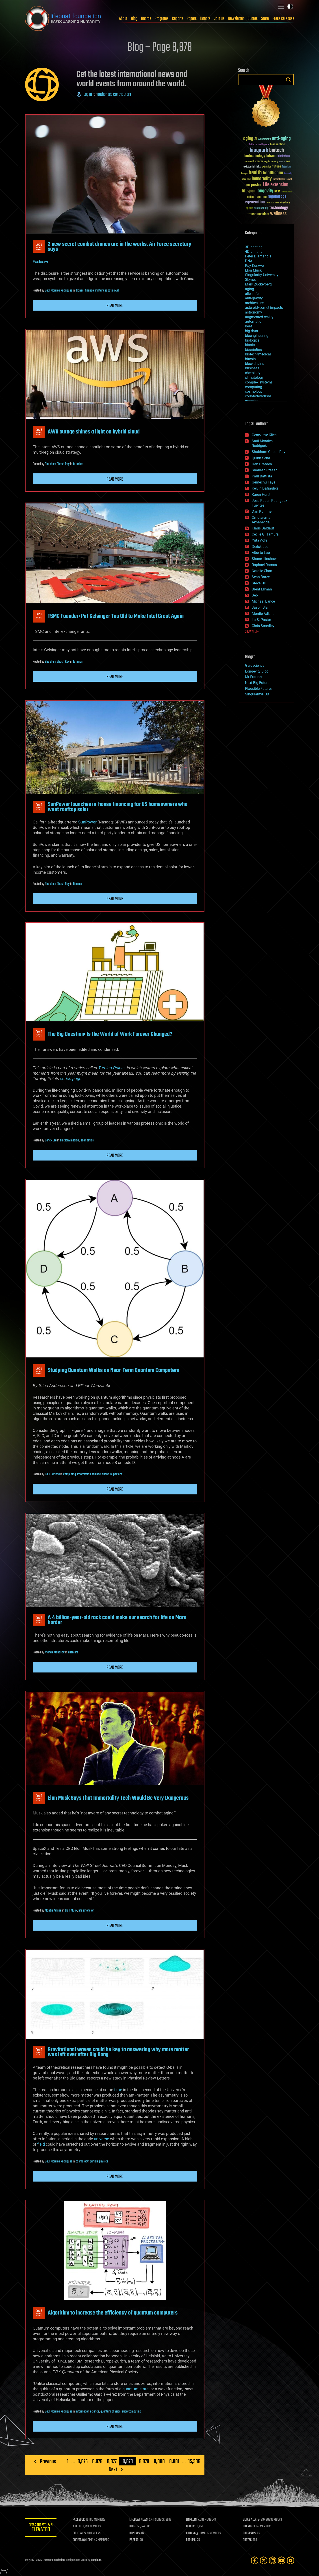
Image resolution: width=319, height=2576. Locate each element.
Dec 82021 (39, 247)
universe (101, 2138)
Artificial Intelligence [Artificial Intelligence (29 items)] (259, 144)
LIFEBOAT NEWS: (138, 2520)
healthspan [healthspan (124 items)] (273, 173)
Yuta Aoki (259, 540)
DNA (248, 261)
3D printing (254, 247)
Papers (192, 18)
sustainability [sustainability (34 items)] (261, 208)
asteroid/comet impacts (264, 307)
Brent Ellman (262, 589)
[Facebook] (254, 2560)
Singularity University (261, 275)
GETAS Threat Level (41, 2528)
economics (87, 1140)
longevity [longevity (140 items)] (264, 191)
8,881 (174, 2461)
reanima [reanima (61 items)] (261, 197)
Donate (205, 18)
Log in (87, 94)
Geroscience (254, 665)
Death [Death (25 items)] (288, 162)
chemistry (252, 373)
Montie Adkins (53, 1911)
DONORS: (191, 2526)
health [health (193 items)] (255, 173)
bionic (250, 345)
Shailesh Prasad (265, 470)
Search (288, 79)
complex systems (259, 382)
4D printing (254, 251)
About (123, 18)
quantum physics (112, 1474)
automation (254, 321)
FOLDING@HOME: (196, 2533)
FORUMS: (191, 2540)
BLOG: (132, 2526)
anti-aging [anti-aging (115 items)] (281, 139)
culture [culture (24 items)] (281, 162)
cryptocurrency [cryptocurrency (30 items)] (271, 161)
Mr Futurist (253, 677)
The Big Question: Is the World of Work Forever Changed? (110, 1034)
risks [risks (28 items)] (277, 202)
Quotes (252, 18)
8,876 (97, 2461)
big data (251, 331)
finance (89, 291)
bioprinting (253, 349)
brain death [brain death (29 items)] (249, 161)
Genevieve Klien (264, 435)
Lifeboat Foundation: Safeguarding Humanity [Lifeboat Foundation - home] (63, 18)
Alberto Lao (261, 553)
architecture (254, 303)
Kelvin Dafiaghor (265, 488)
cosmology (82, 2161)
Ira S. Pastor (261, 620)
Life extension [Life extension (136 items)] (275, 185)
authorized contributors (114, 94)
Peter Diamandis (258, 256)
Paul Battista (52, 1474)
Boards (146, 18)
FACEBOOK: (79, 2520)
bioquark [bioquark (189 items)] (259, 150)
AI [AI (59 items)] (255, 139)
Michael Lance (263, 601)
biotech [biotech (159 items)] (276, 150)
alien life (73, 1652)
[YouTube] (281, 2560)
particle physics (99, 2161)
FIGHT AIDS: (80, 2533)
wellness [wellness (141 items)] (278, 214)
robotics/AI (112, 291)
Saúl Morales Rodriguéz (58, 291)
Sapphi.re (96, 2560)
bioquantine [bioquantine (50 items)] (277, 144)
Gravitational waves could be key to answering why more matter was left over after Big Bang (118, 2052)
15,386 (194, 2461)
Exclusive (41, 261)
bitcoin (250, 359)
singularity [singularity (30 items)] (285, 202)
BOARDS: (248, 2526)
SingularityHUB (257, 694)
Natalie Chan (262, 571)
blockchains (254, 363)
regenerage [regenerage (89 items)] (277, 196)
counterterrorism (258, 396)
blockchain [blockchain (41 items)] (284, 156)
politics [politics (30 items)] (250, 197)
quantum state (135, 2389)
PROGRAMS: (249, 2533)
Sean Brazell (261, 577)
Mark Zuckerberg (258, 284)
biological (252, 340)
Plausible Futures (258, 688)
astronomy (253, 312)
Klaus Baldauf (263, 528)
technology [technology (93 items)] (278, 208)
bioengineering (256, 335)
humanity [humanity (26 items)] (288, 173)
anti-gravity (254, 298)
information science (89, 1474)
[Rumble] (290, 2560)
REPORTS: (135, 2533)
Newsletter (236, 18)
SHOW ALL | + (252, 632)
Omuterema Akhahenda (261, 519)
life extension (86, 1911)
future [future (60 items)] (276, 166)
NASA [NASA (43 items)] (277, 192)
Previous (48, 2461)
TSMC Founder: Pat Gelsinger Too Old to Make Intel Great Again (116, 616)
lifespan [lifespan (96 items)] (248, 191)
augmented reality (259, 317)
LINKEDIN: (191, 2520)
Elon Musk (71, 1911)
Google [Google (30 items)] (244, 173)
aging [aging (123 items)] (248, 139)
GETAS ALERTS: (251, 2520)
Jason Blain (261, 607)
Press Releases (283, 18)
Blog (134, 18)
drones (80, 291)
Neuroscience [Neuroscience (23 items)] (287, 192)
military (99, 291)
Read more (114, 305)
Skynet (250, 279)
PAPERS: (134, 2540)
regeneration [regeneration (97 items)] (254, 202)
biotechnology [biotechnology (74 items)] (254, 156)
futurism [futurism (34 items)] (286, 167)
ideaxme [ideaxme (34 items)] (246, 179)
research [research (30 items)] (270, 202)
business (252, 368)
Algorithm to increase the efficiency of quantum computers (113, 2312)
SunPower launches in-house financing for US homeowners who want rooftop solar (117, 807)
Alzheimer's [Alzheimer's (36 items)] (264, 139)
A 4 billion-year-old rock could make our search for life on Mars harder (117, 1620)
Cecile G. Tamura (265, 534)
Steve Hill (259, 583)
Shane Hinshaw (264, 559)
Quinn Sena (261, 458)
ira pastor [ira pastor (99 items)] (254, 184)
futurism (78, 464)
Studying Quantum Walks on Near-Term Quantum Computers (113, 1370)
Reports (177, 18)
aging (249, 289)
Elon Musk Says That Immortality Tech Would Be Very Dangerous (118, 1798)
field (41, 2144)
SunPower (87, 822)
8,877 (111, 2461)
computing (69, 1474)
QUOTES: (247, 2540)
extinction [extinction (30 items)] (266, 166)
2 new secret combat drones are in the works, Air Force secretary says (119, 247)
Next (113, 2469)
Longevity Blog (257, 671)
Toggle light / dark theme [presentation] (290, 6)
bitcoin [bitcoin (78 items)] (271, 156)
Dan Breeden (262, 464)
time (118, 2089)
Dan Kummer (262, 511)
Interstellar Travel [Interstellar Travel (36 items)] (282, 179)
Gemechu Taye (263, 482)
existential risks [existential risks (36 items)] (252, 167)
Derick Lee (50, 1140)
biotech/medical (69, 1140)
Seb (255, 595)
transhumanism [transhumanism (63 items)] (258, 214)
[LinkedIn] (272, 2560)
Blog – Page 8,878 (159, 47)
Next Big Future (257, 683)
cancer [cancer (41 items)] (259, 161)
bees (248, 326)
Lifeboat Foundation (54, 2560)
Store (265, 18)
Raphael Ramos (264, 565)
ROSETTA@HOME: (83, 2540)
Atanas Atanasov (55, 1652)
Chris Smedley (263, 626)
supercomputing (131, 2412)
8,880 (159, 2461)
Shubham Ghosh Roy (57, 464)
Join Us (219, 18)
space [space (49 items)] (249, 208)
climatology (254, 377)
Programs (161, 18)
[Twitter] (263, 2560)
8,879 (144, 2461)
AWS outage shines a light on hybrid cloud (94, 431)
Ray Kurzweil (255, 265)
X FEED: (77, 2526)
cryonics (251, 401)
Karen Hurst (261, 494)
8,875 (82, 2461)
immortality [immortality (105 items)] (262, 178)
